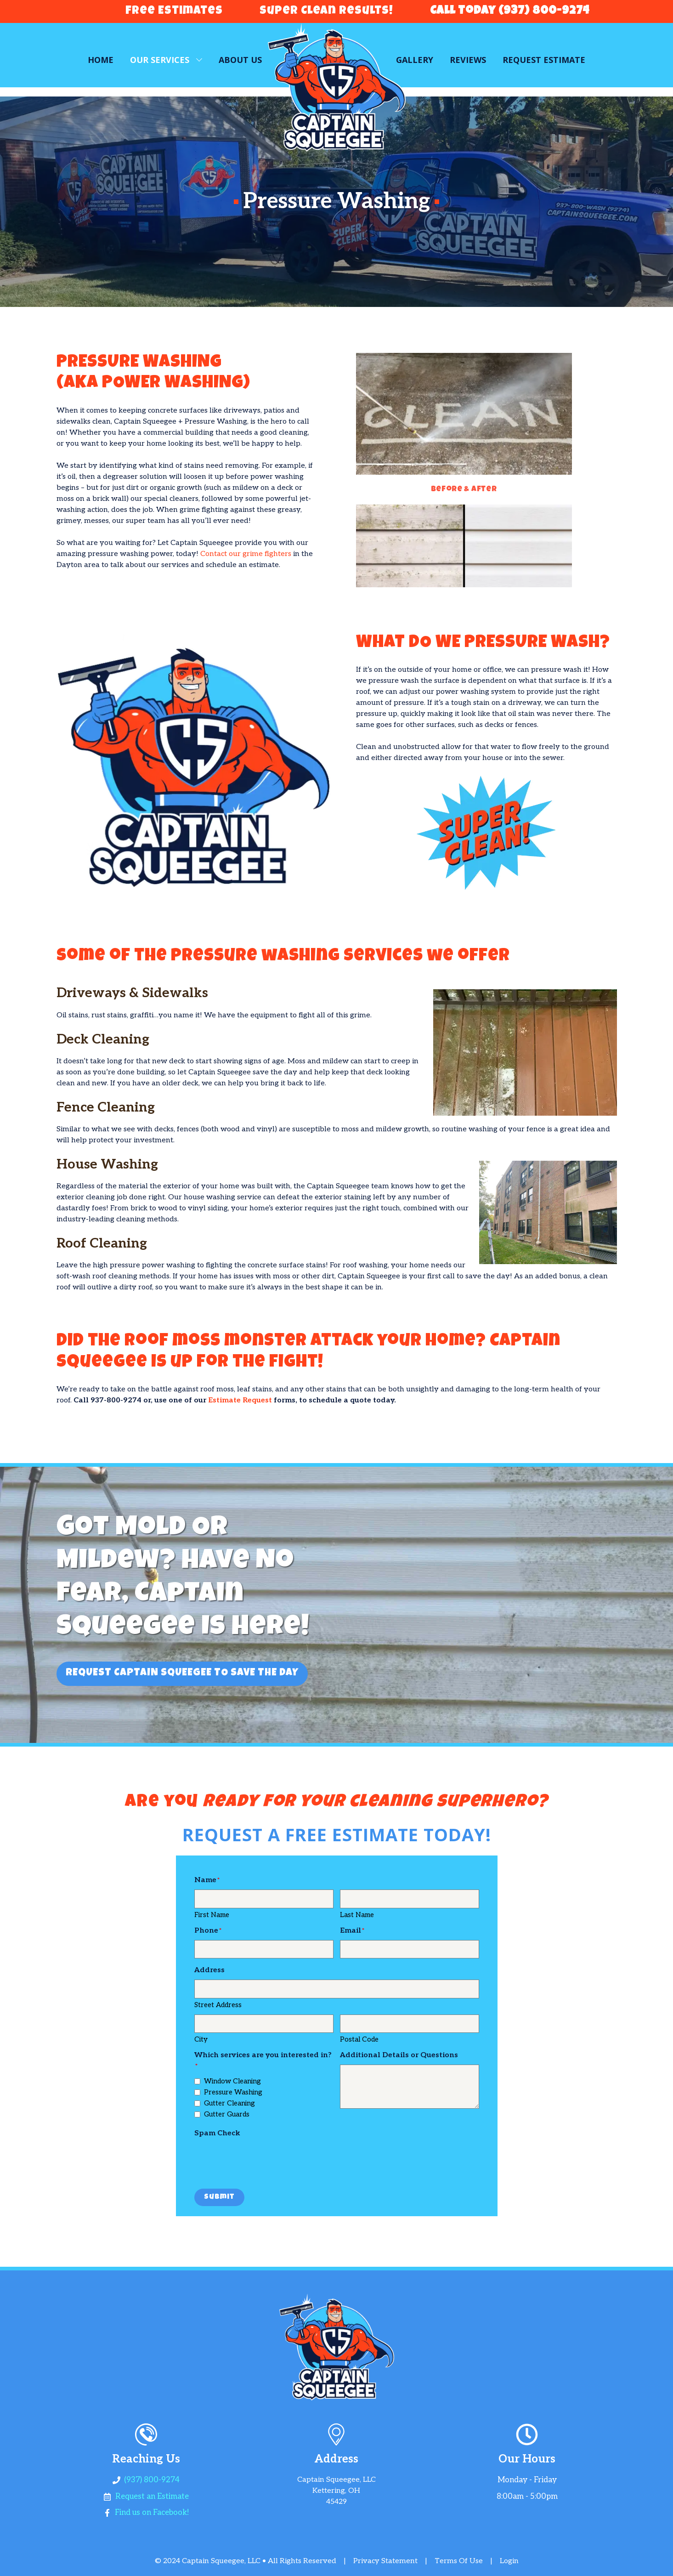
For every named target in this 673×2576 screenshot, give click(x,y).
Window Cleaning (232, 2081)
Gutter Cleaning (229, 2103)
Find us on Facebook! (152, 2512)
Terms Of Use (459, 2561)
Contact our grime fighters (245, 554)
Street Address (218, 2005)
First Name (211, 1915)
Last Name (357, 1915)
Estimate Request (240, 1400)
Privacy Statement (385, 2561)
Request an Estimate (152, 2496)
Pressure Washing (233, 2092)
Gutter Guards (226, 2114)
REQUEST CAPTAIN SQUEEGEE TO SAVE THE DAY (182, 1673)
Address (209, 1970)
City (201, 2039)
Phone (206, 1930)
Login (509, 2561)
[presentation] (264, 2161)
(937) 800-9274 (152, 2480)
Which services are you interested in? (263, 2055)
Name (205, 1880)
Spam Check (217, 2133)
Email (350, 1930)
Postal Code (359, 2039)
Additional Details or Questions (399, 2055)
